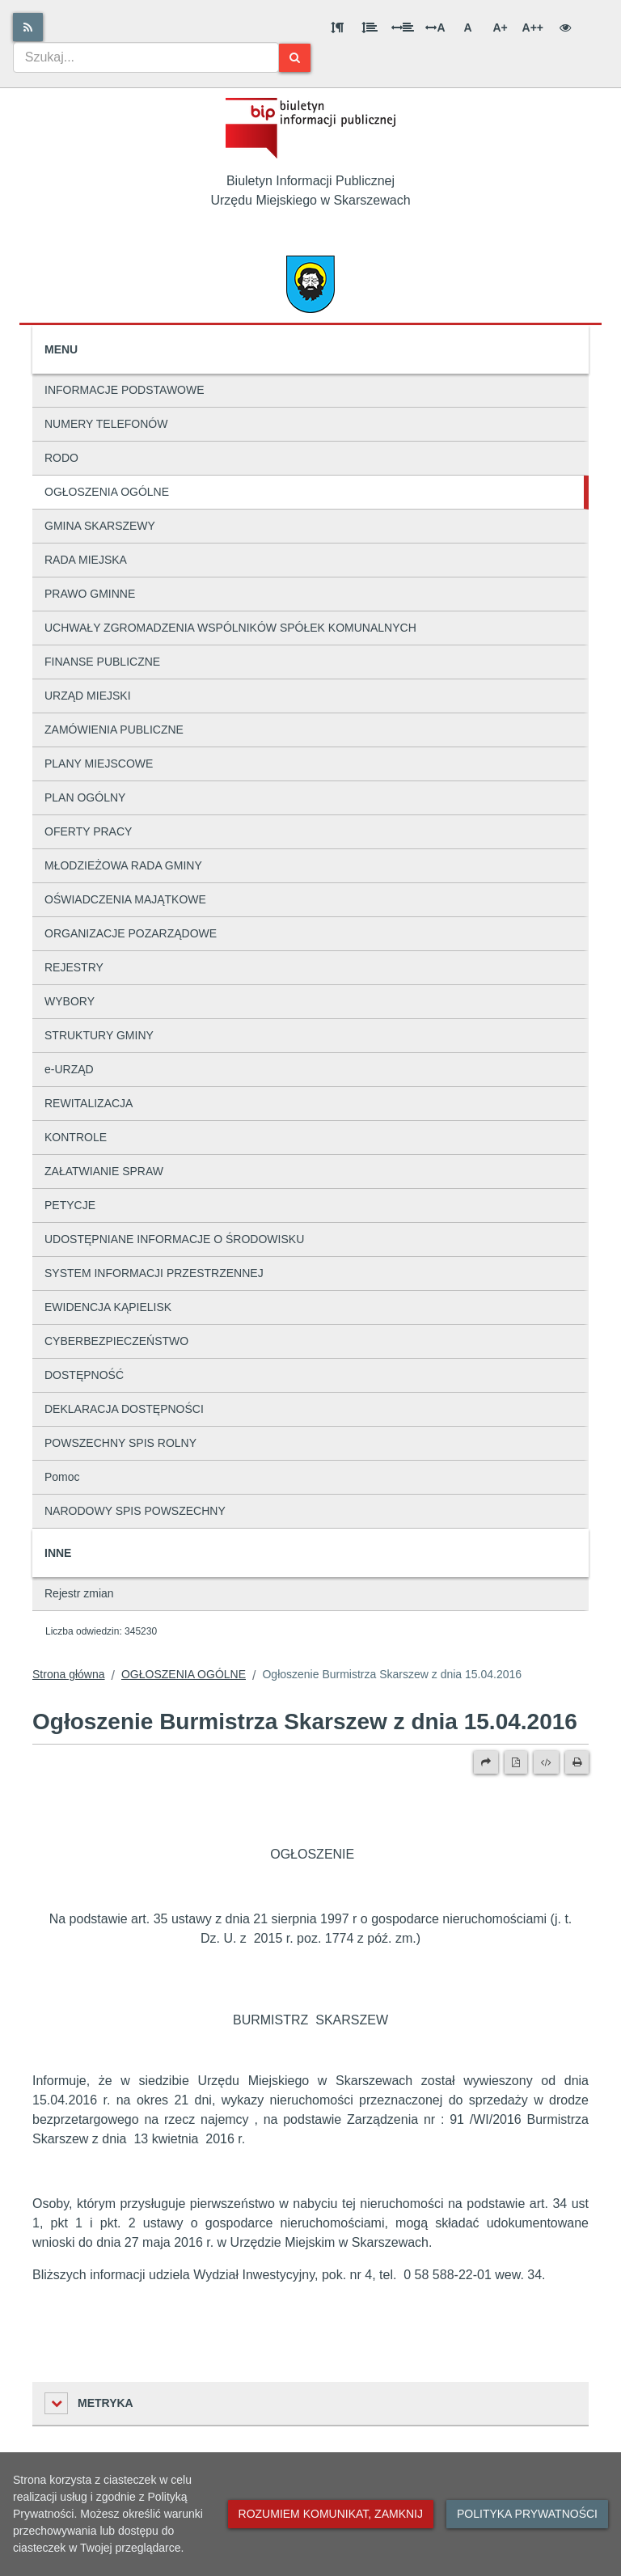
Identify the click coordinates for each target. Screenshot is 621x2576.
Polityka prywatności (527, 2513)
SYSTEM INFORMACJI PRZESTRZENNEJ (154, 1273)
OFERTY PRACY (88, 831)
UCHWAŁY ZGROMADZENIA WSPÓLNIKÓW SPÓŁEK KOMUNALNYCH (230, 627)
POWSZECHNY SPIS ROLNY (120, 1442)
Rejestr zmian (79, 1593)
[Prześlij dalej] (486, 1762)
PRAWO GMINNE (89, 593)
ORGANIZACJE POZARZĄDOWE (130, 933)
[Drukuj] (577, 1762)
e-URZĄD (69, 1069)
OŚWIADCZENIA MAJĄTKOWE (125, 899)
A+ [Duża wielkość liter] (499, 27)
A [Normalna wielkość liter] (467, 27)
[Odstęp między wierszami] (369, 27)
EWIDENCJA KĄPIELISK (107, 1307)
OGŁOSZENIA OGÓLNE (106, 491)
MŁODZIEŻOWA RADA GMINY (123, 865)
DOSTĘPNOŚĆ (84, 1374)
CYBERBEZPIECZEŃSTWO (116, 1341)
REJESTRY (74, 967)
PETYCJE (69, 1205)
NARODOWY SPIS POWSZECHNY (135, 1510)
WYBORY (69, 1001)
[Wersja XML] (546, 1762)
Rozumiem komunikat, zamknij (331, 2513)
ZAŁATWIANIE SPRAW (103, 1171)
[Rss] (28, 27)
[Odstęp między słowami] (403, 27)
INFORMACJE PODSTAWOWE (124, 389)
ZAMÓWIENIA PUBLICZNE (114, 729)
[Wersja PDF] (516, 1762)
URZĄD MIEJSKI (87, 695)
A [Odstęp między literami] (435, 27)
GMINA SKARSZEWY (99, 525)
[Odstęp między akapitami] (337, 27)
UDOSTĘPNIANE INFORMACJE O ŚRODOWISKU (174, 1239)
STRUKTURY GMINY (99, 1035)
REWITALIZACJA (88, 1103)
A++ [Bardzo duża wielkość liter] (532, 27)
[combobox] (146, 57)
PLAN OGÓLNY (84, 797)
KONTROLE (75, 1137)
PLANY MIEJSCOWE (98, 763)
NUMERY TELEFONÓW (105, 423)
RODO (61, 457)
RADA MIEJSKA (85, 559)
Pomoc (62, 1476)
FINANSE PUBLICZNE (102, 661)
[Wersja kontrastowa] (565, 27)
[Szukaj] (294, 58)
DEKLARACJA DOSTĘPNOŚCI (124, 1408)
